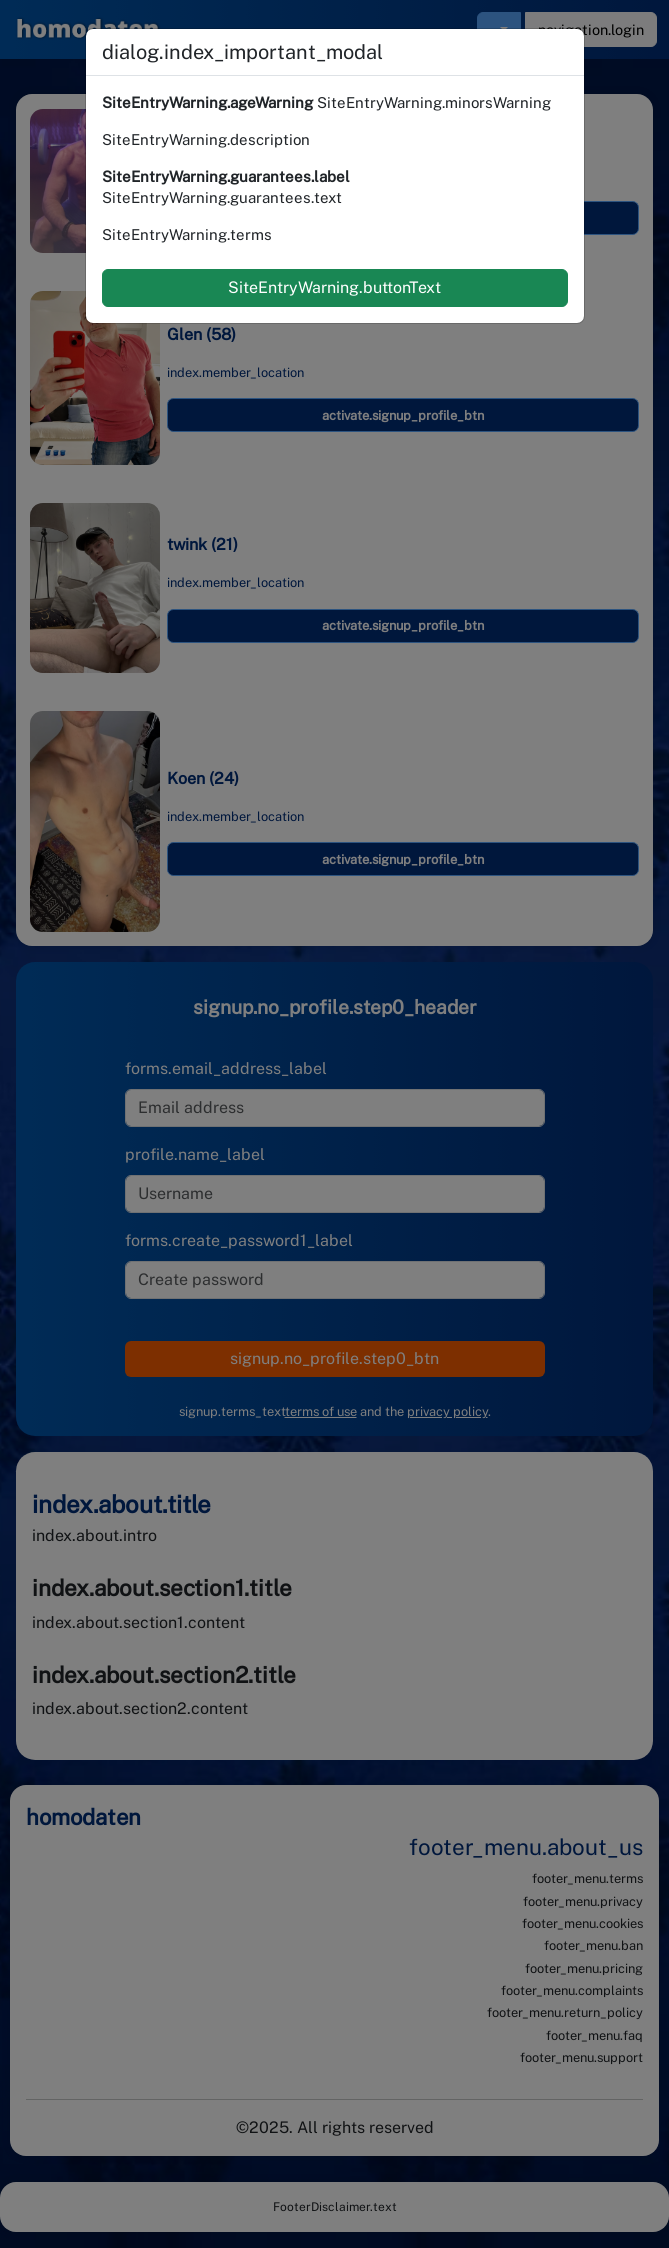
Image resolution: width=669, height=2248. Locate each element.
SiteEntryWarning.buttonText (334, 287)
